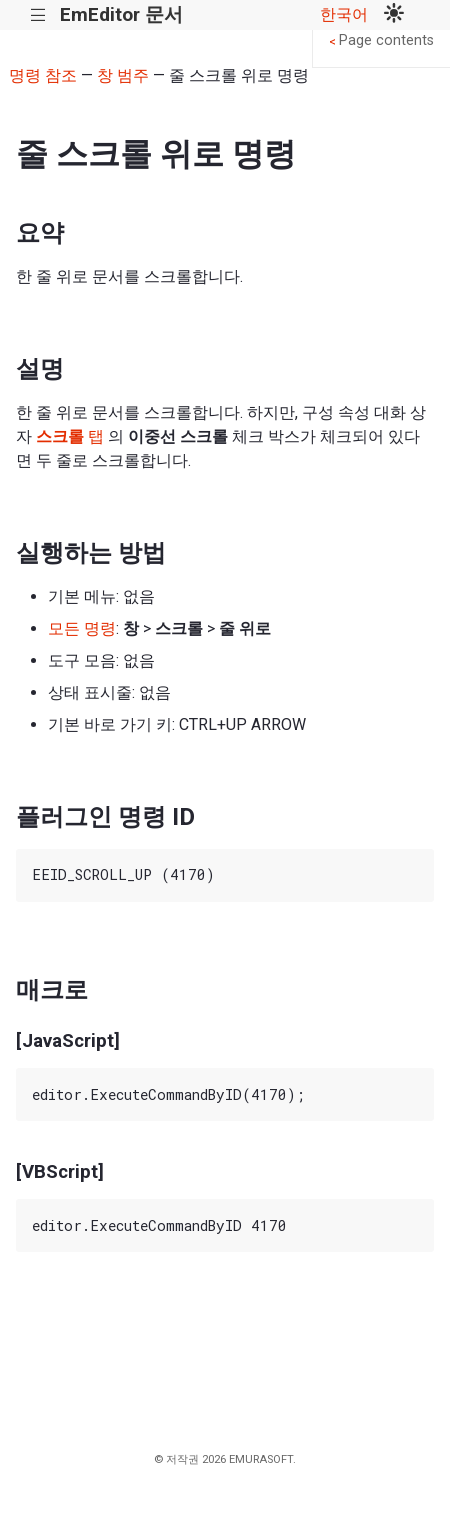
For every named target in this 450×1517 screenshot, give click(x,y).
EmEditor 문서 (121, 14)
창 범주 (123, 75)
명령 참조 (43, 75)
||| (38, 15)
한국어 (344, 14)
